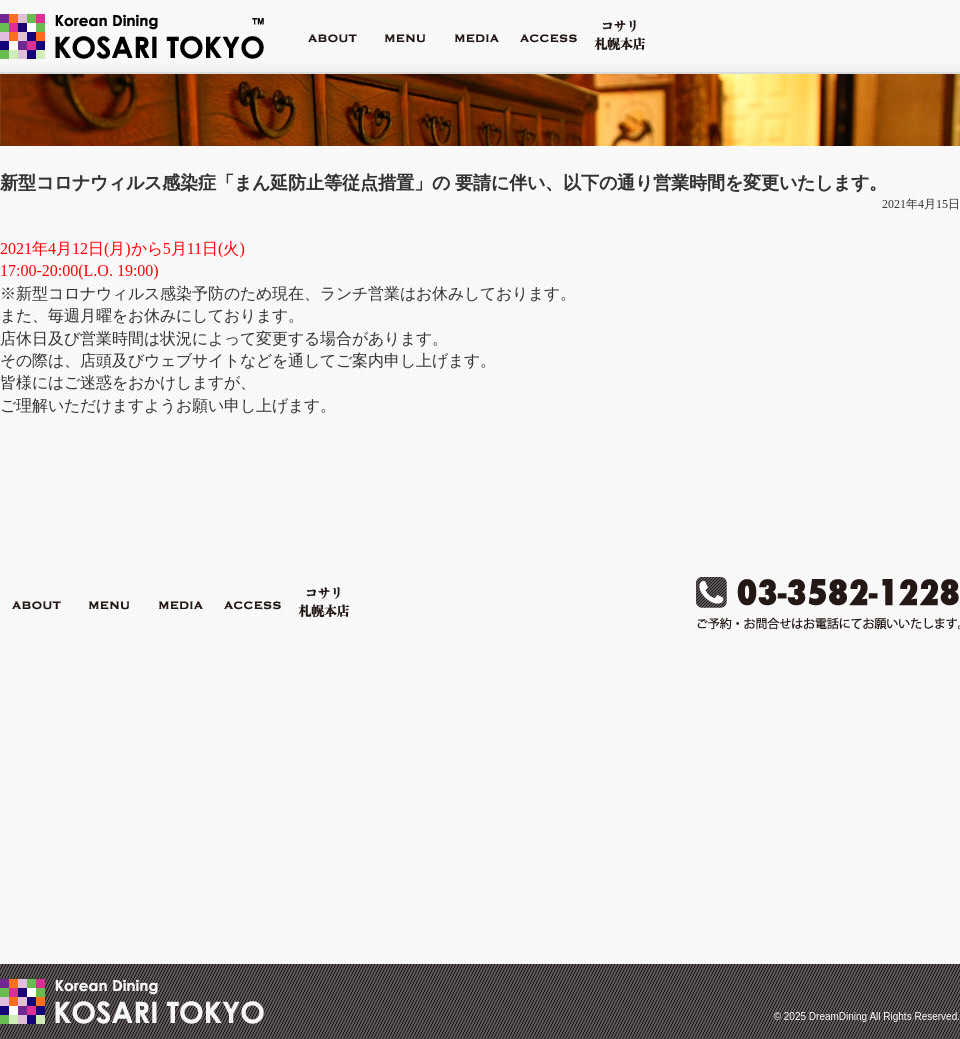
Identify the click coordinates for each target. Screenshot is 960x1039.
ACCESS (548, 36)
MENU (404, 36)
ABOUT (332, 36)
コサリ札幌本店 (620, 36)
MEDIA (476, 36)
